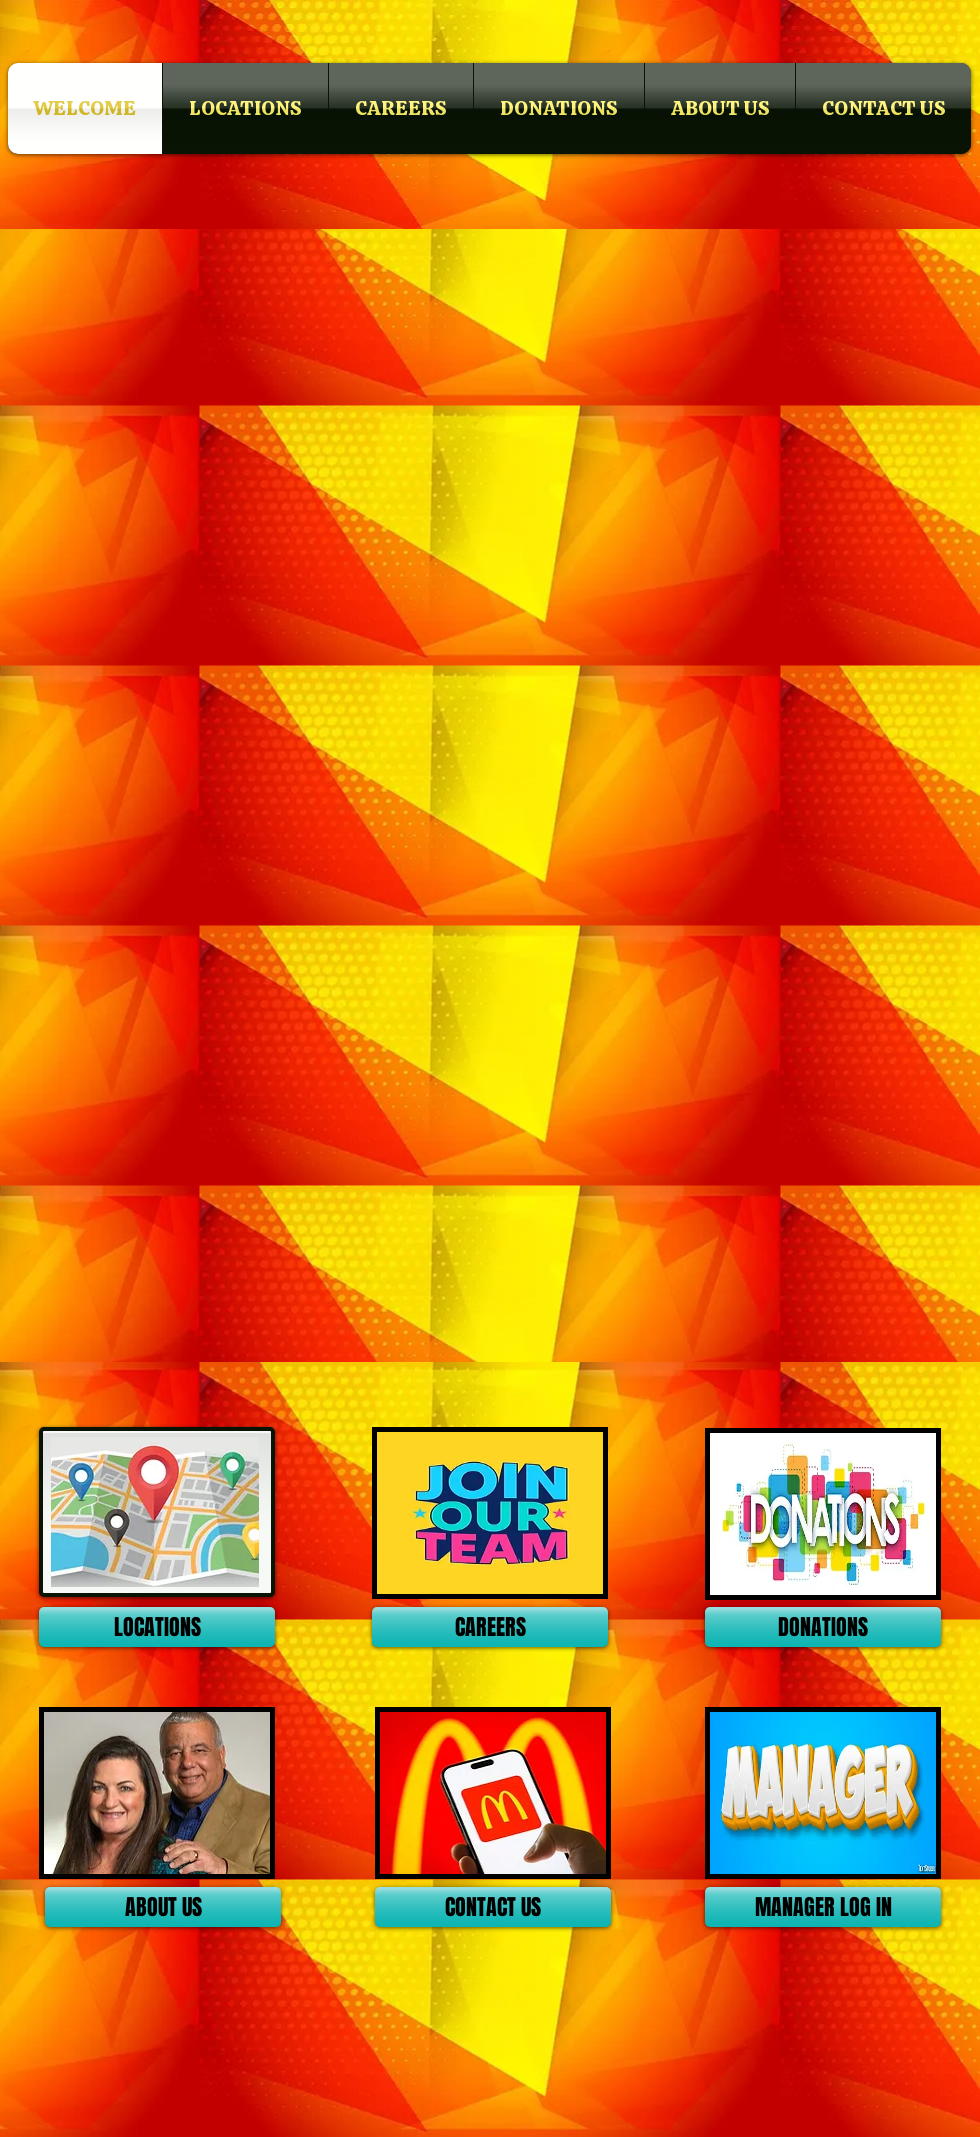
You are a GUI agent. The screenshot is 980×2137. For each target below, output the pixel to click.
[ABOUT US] (163, 1907)
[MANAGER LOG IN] (823, 1907)
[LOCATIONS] (157, 1627)
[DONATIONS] (823, 1627)
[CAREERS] (490, 1627)
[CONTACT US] (493, 1907)
